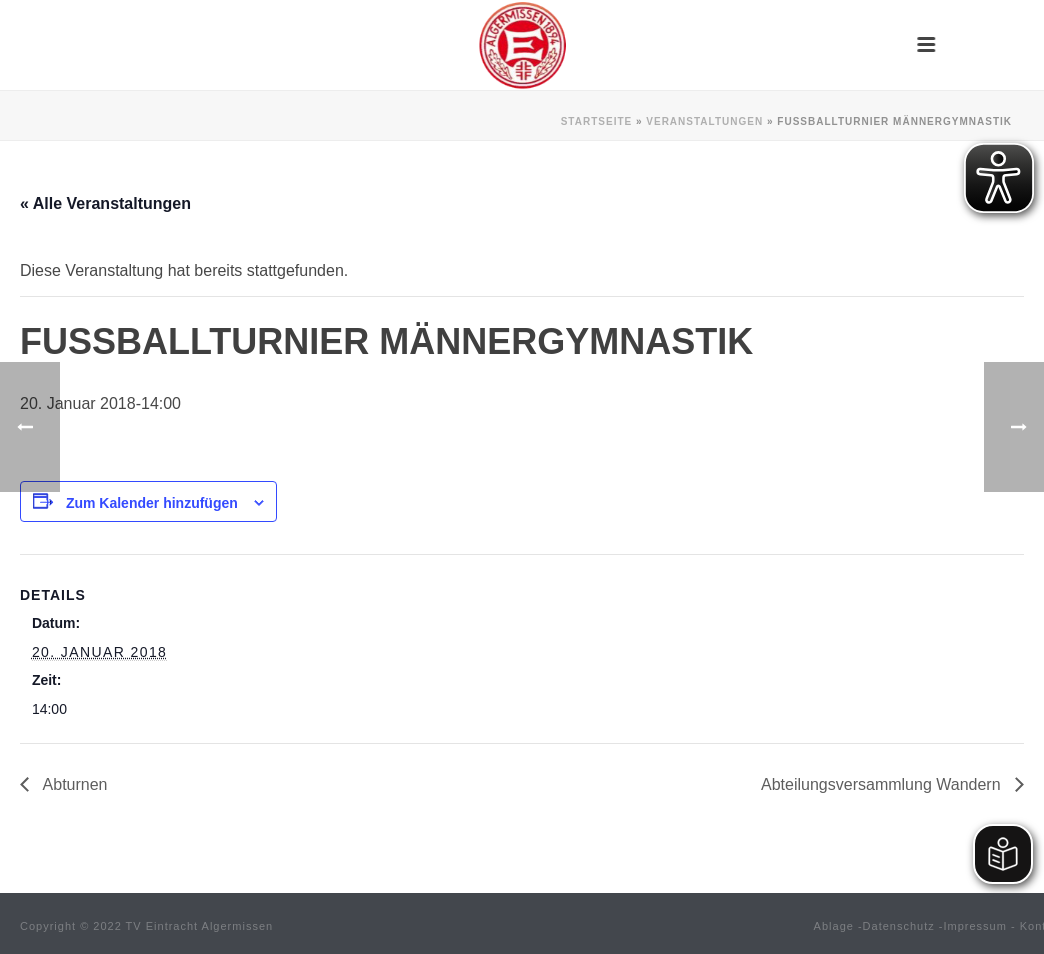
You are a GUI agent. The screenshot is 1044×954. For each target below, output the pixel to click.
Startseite (596, 121)
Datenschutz (899, 926)
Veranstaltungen (704, 121)
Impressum (975, 926)
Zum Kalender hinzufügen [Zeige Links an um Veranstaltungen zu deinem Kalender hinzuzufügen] (152, 503)
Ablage (834, 926)
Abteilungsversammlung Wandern (883, 784)
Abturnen (73, 784)
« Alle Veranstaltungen (105, 203)
